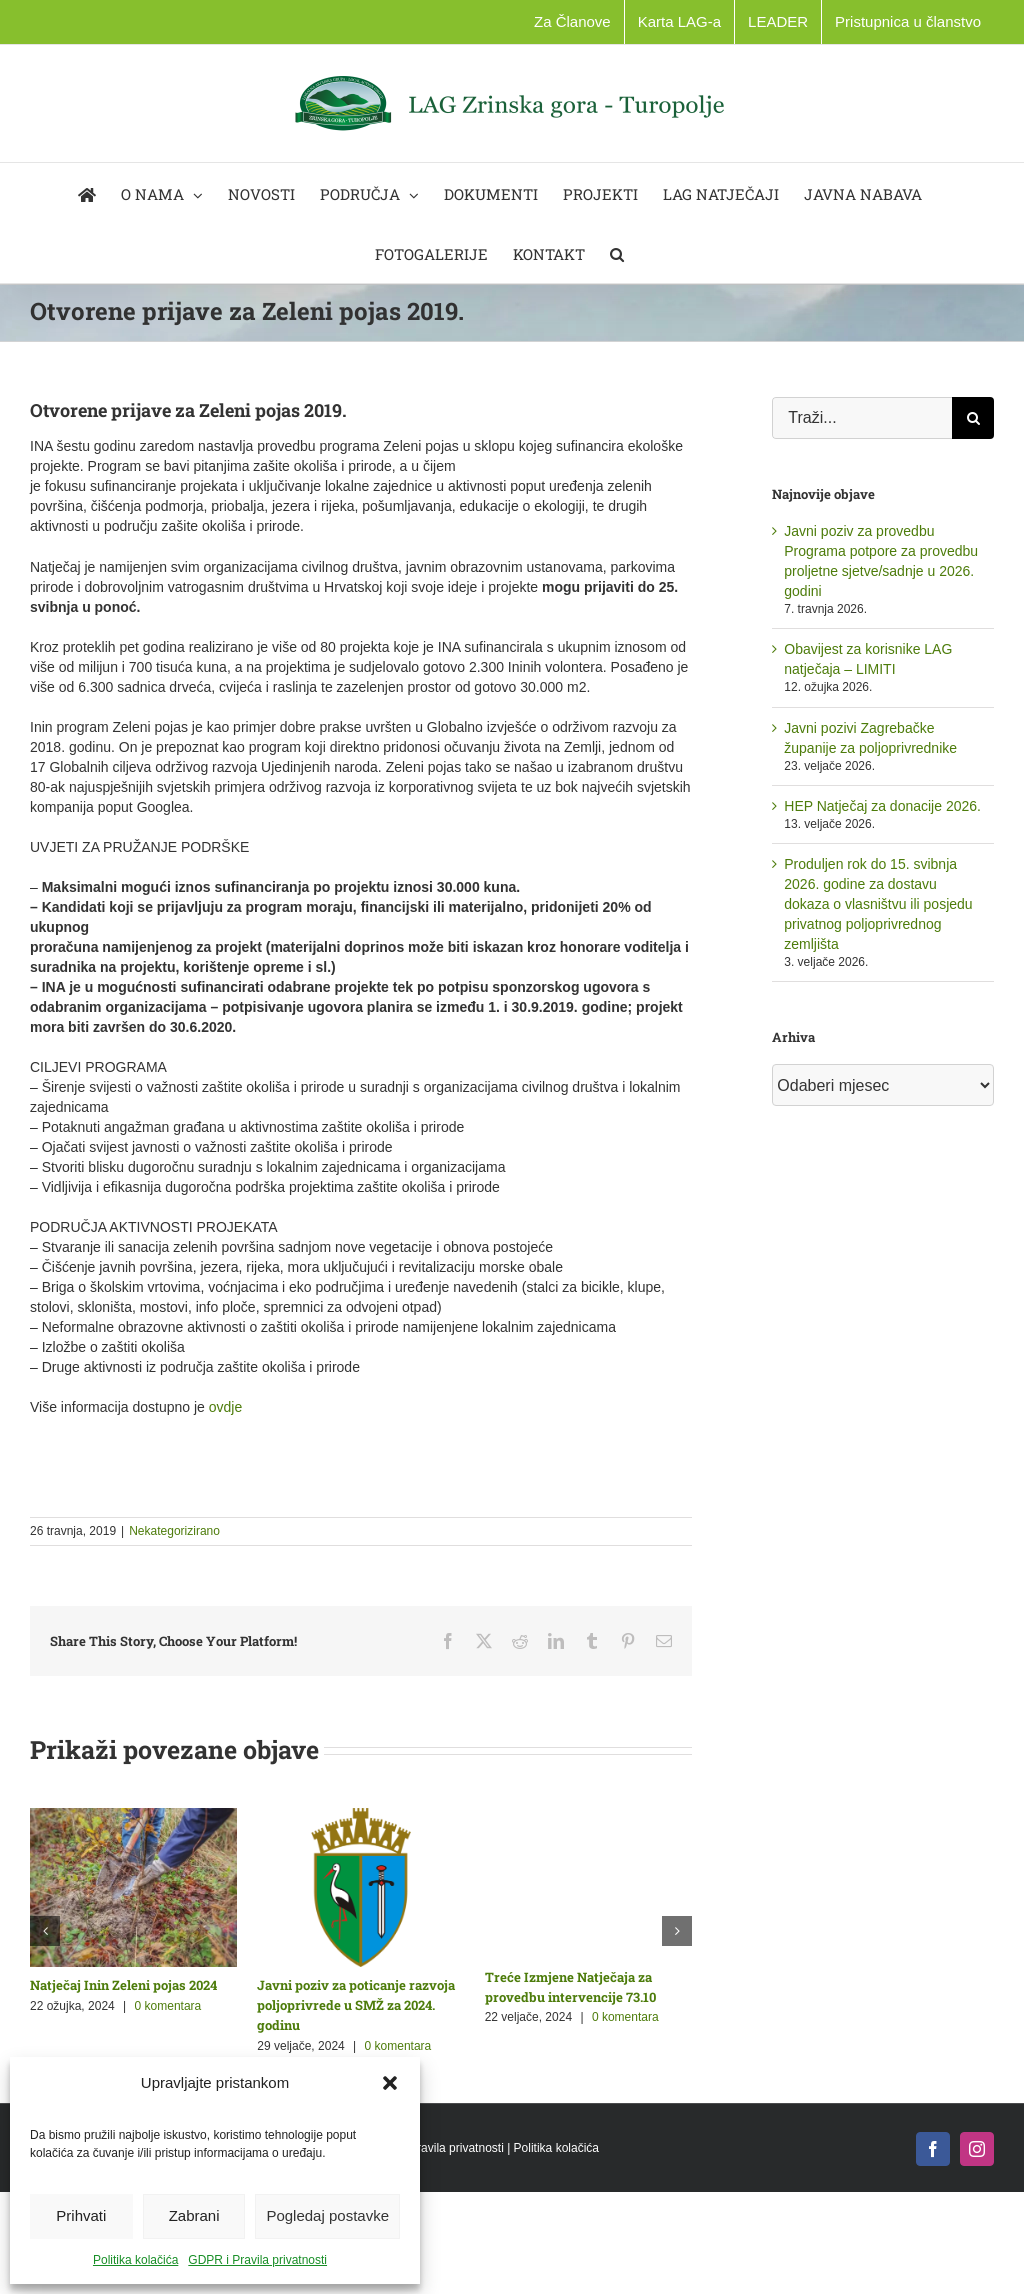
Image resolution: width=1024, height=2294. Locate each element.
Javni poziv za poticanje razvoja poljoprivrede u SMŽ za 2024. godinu (356, 2005)
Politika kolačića (135, 2260)
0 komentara (168, 2006)
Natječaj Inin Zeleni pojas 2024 (123, 1985)
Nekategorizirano (174, 1531)
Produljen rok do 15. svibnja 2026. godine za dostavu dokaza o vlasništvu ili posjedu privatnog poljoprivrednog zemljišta (878, 904)
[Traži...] (862, 418)
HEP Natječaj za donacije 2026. (882, 806)
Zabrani (194, 2215)
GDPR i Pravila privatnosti (257, 2260)
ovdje (225, 1407)
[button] (390, 2083)
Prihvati (81, 2215)
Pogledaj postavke (327, 2215)
